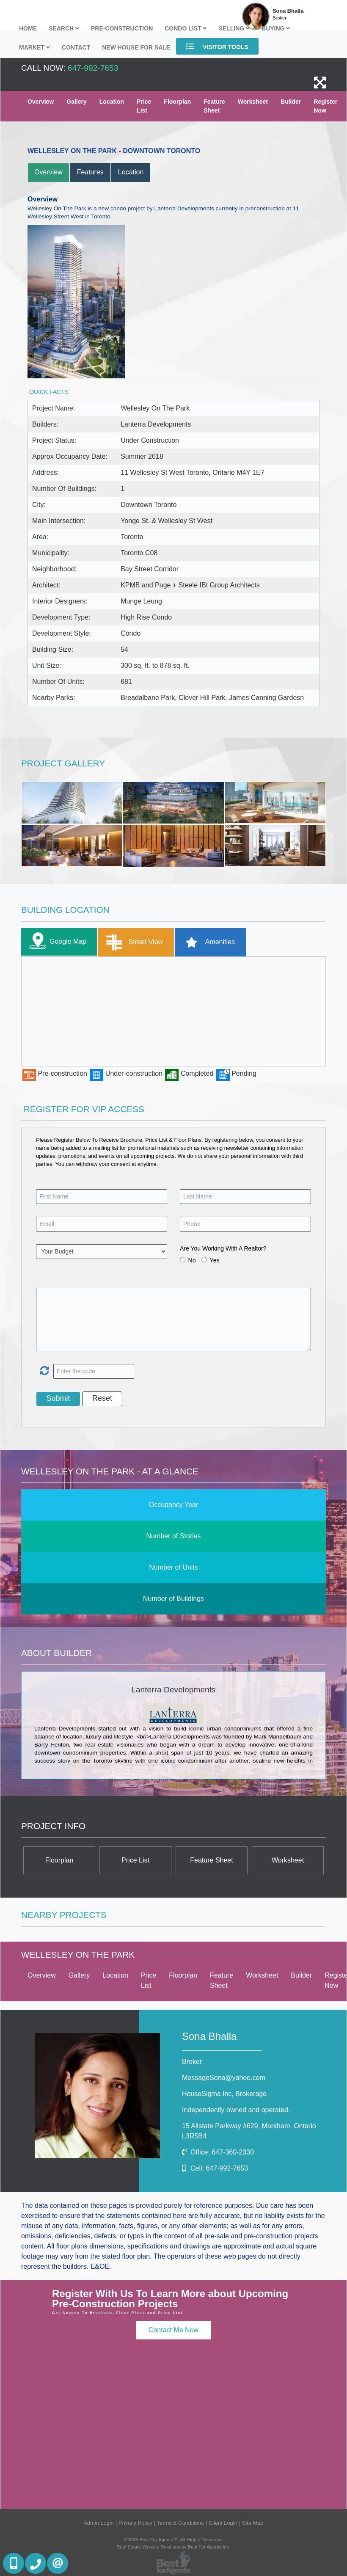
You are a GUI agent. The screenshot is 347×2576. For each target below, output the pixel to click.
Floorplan (177, 101)
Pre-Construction (122, 28)
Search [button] (64, 28)
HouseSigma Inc (224, 2093)
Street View (132, 942)
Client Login (223, 2523)
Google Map (55, 942)
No (192, 1260)
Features (90, 172)
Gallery (76, 101)
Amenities (207, 942)
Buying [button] (276, 28)
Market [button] (34, 47)
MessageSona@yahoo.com (223, 2077)
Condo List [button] (186, 28)
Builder (291, 101)
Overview (41, 101)
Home (28, 28)
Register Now (325, 106)
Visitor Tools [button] (217, 46)
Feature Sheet (214, 106)
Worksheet (253, 101)
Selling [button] (234, 28)
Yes (215, 1260)
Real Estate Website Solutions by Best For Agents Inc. (173, 2546)
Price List (144, 106)
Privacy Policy (135, 2523)
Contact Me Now (173, 2330)
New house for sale (136, 47)
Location (111, 101)
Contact (76, 47)
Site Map (253, 2523)
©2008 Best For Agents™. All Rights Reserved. (173, 2539)
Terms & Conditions (180, 2523)
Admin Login (99, 2523)
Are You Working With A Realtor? (223, 1248)
